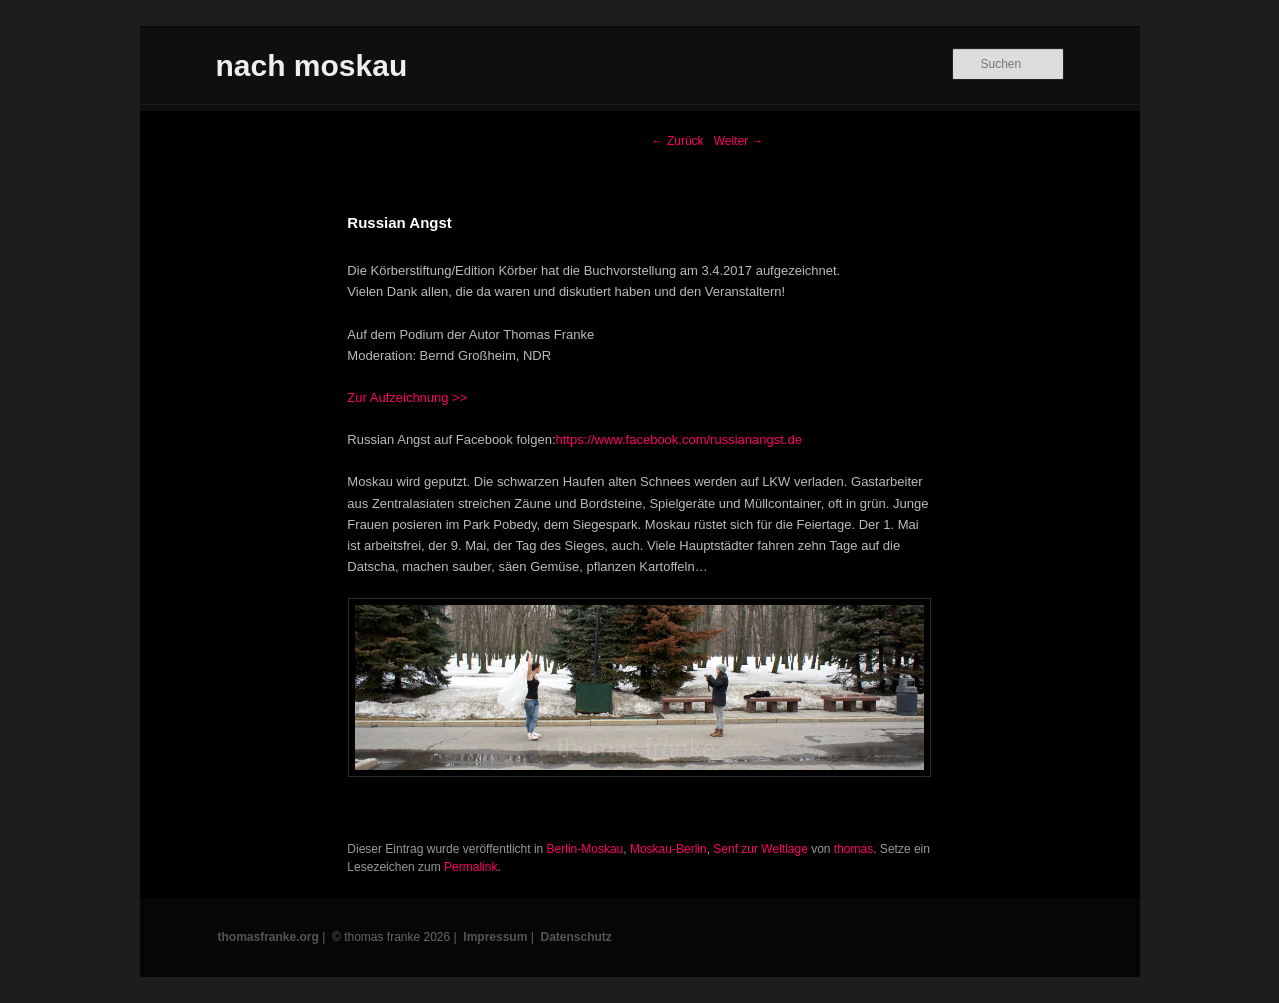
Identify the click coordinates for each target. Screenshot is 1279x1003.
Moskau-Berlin (668, 849)
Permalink (470, 867)
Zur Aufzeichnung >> (407, 397)
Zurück (678, 141)
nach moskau (312, 65)
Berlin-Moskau (585, 849)
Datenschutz (576, 937)
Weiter (739, 141)
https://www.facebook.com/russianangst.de (679, 439)
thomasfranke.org (268, 937)
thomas (853, 849)
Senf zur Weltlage (760, 849)
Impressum (495, 937)
